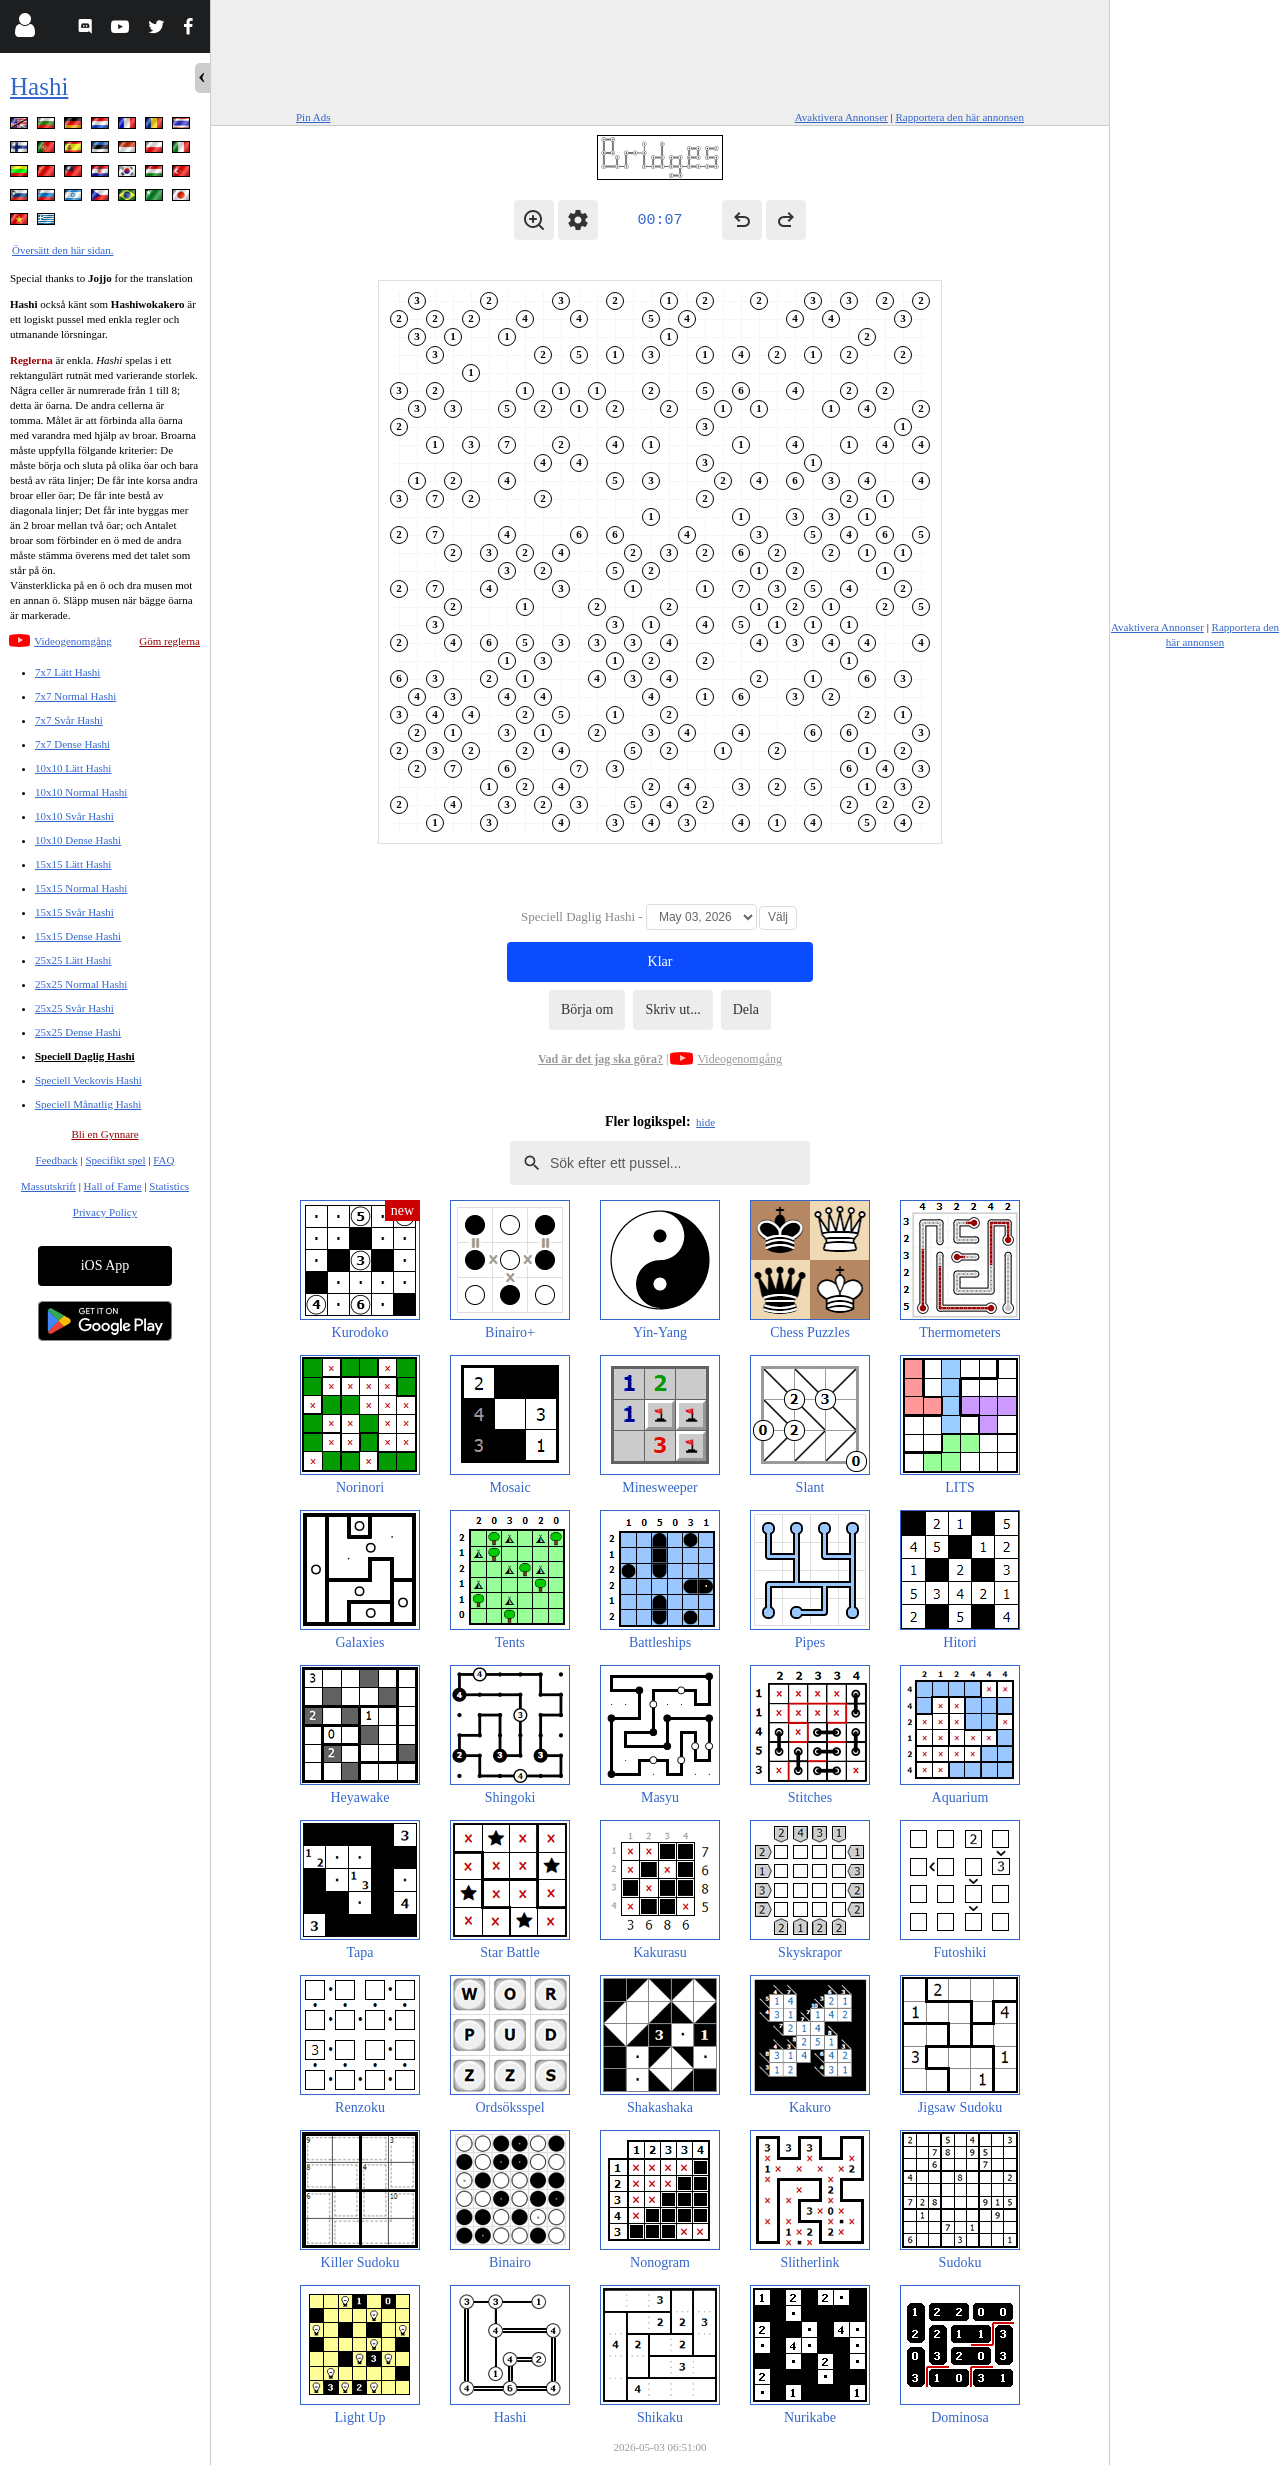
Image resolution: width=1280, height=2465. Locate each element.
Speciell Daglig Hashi (85, 1056)
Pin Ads (313, 117)
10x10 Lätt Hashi (73, 768)
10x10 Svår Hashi (74, 816)
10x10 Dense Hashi (78, 840)
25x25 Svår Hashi (74, 1008)
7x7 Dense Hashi (72, 744)
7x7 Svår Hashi (69, 720)
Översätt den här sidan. (62, 250)
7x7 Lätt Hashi (67, 672)
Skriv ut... (672, 1009)
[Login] (24, 29)
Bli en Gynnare (104, 1134)
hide (705, 1122)
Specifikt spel (115, 1160)
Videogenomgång (73, 641)
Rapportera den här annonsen (959, 117)
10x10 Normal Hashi (81, 792)
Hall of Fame (113, 1186)
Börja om (587, 1009)
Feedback (57, 1160)
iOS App (105, 1265)
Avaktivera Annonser (841, 117)
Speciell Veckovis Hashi (88, 1080)
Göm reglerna (169, 641)
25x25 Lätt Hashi (73, 960)
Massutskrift (48, 1186)
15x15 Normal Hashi (81, 888)
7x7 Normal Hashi (75, 696)
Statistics (169, 1186)
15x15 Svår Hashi (74, 912)
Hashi (39, 86)
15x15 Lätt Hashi (73, 864)
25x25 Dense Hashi (78, 1032)
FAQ (163, 1160)
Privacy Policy (105, 1212)
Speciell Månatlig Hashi (88, 1104)
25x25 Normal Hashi (81, 984)
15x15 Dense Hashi (78, 936)
